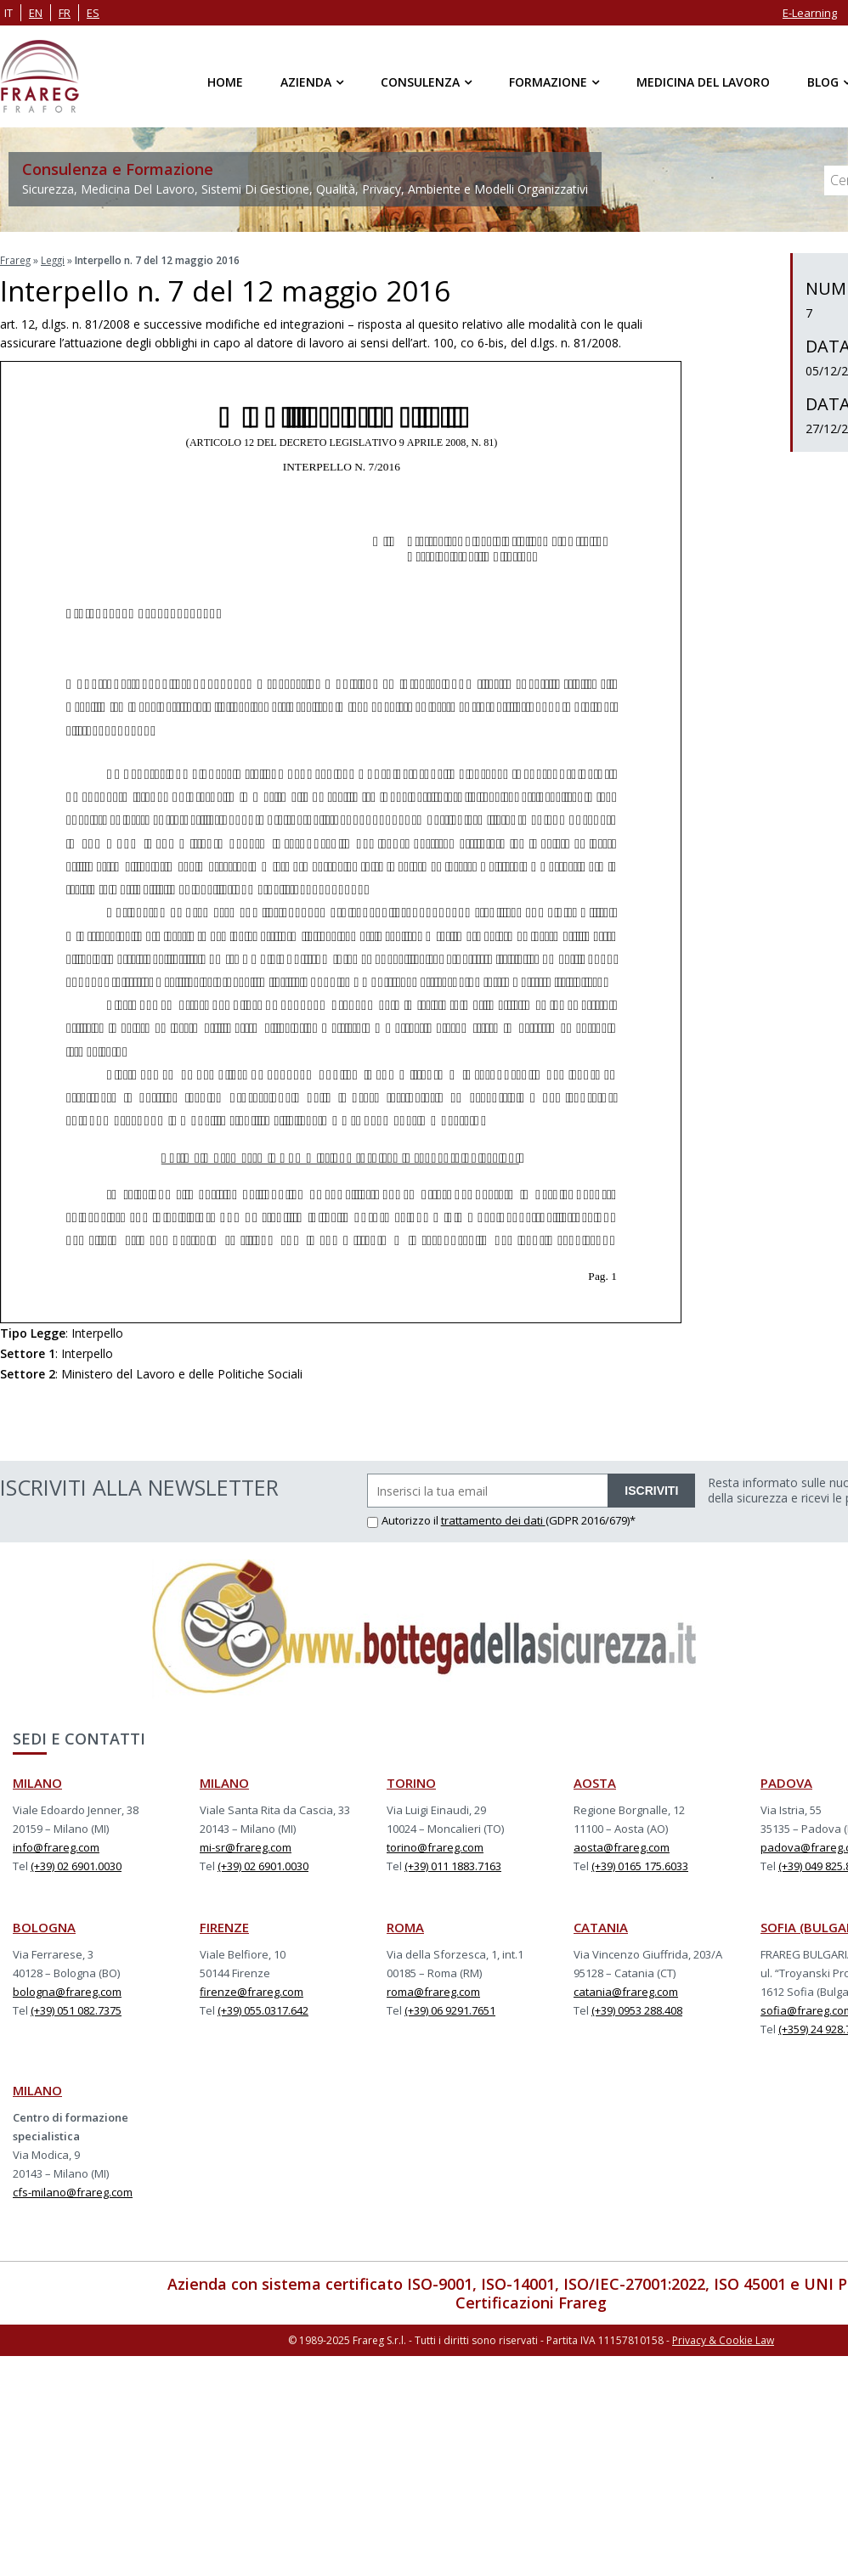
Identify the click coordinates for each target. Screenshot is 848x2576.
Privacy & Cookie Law (723, 2338)
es (93, 12)
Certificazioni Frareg (531, 2301)
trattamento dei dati (493, 1519)
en (35, 12)
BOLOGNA (44, 1926)
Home (225, 82)
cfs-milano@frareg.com (73, 2191)
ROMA (405, 1926)
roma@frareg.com (433, 1990)
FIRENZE (224, 1926)
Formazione (548, 82)
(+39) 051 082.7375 (76, 2009)
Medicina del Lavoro (703, 82)
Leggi (54, 259)
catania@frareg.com (626, 1990)
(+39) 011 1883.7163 (452, 1865)
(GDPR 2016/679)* (591, 1519)
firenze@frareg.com (251, 1990)
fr (65, 12)
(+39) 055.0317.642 (263, 2009)
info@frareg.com (56, 1846)
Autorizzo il (404, 1519)
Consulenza (420, 82)
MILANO (37, 1781)
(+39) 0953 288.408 (636, 2009)
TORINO (411, 1781)
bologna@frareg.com (67, 1990)
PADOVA (786, 1781)
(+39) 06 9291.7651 (449, 2009)
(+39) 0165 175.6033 (639, 1865)
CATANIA (601, 1926)
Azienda (305, 82)
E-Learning (810, 12)
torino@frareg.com (435, 1846)
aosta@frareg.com (622, 1846)
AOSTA (595, 1781)
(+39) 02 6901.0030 (76, 1865)
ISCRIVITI (651, 1490)
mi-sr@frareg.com (245, 1846)
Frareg (15, 259)
